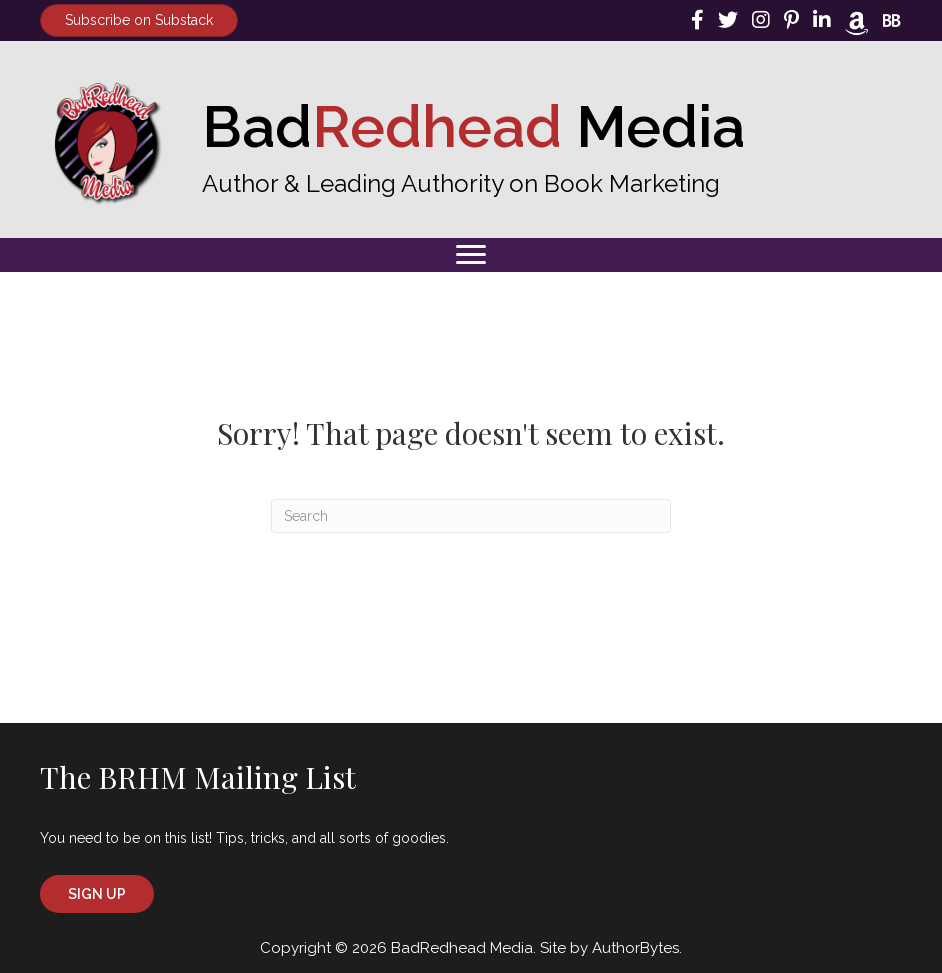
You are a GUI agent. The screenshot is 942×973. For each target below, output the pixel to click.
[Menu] (471, 255)
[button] (97, 894)
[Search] (471, 516)
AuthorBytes (635, 948)
